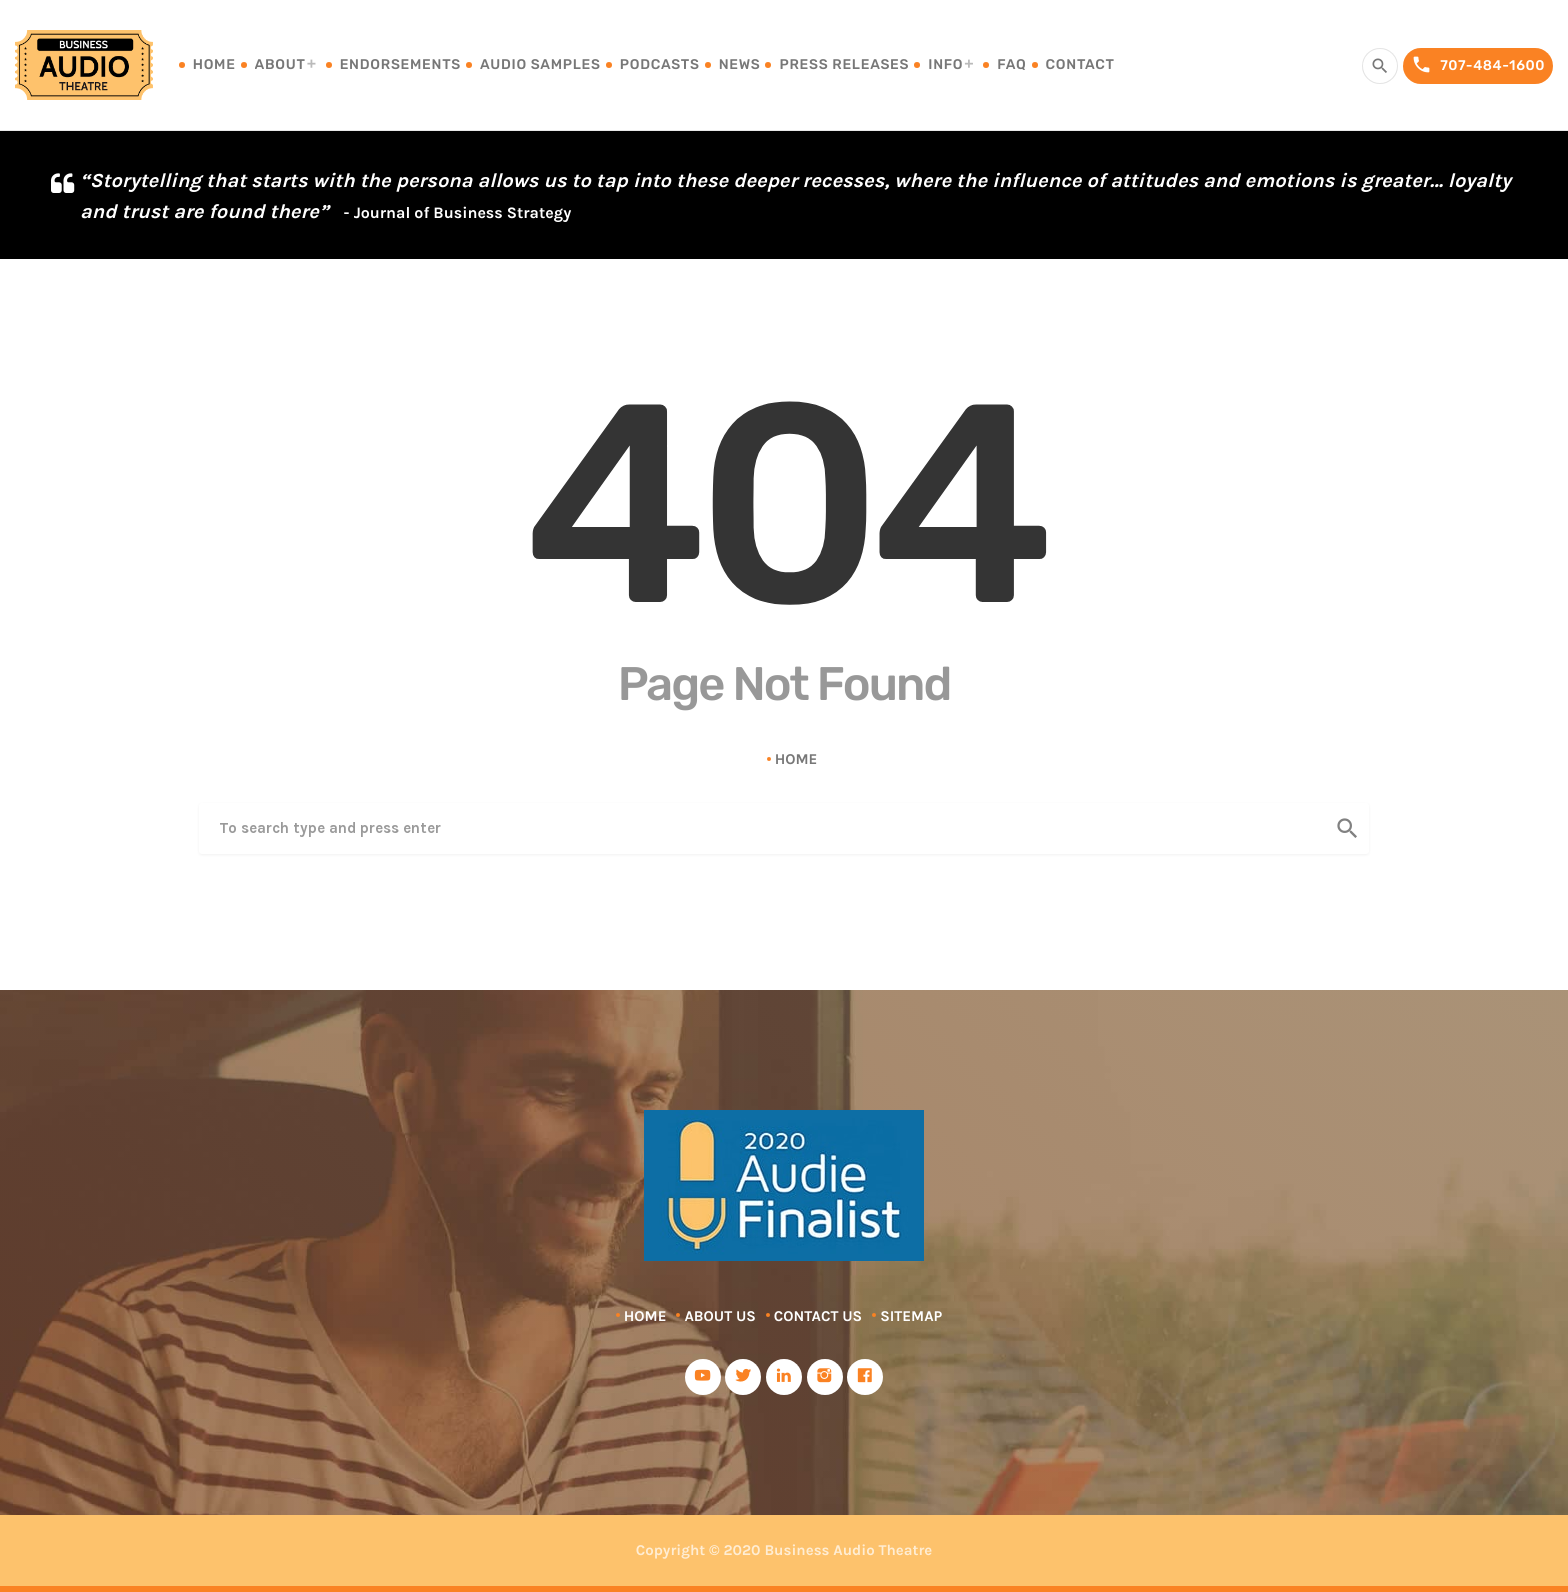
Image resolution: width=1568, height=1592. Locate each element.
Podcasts (660, 64)
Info (945, 64)
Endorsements (400, 64)
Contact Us (818, 1316)
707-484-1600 (1478, 65)
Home (214, 64)
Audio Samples (540, 64)
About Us (719, 1316)
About (280, 64)
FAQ (1011, 64)
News (740, 64)
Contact (1080, 64)
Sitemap (911, 1316)
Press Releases (844, 64)
